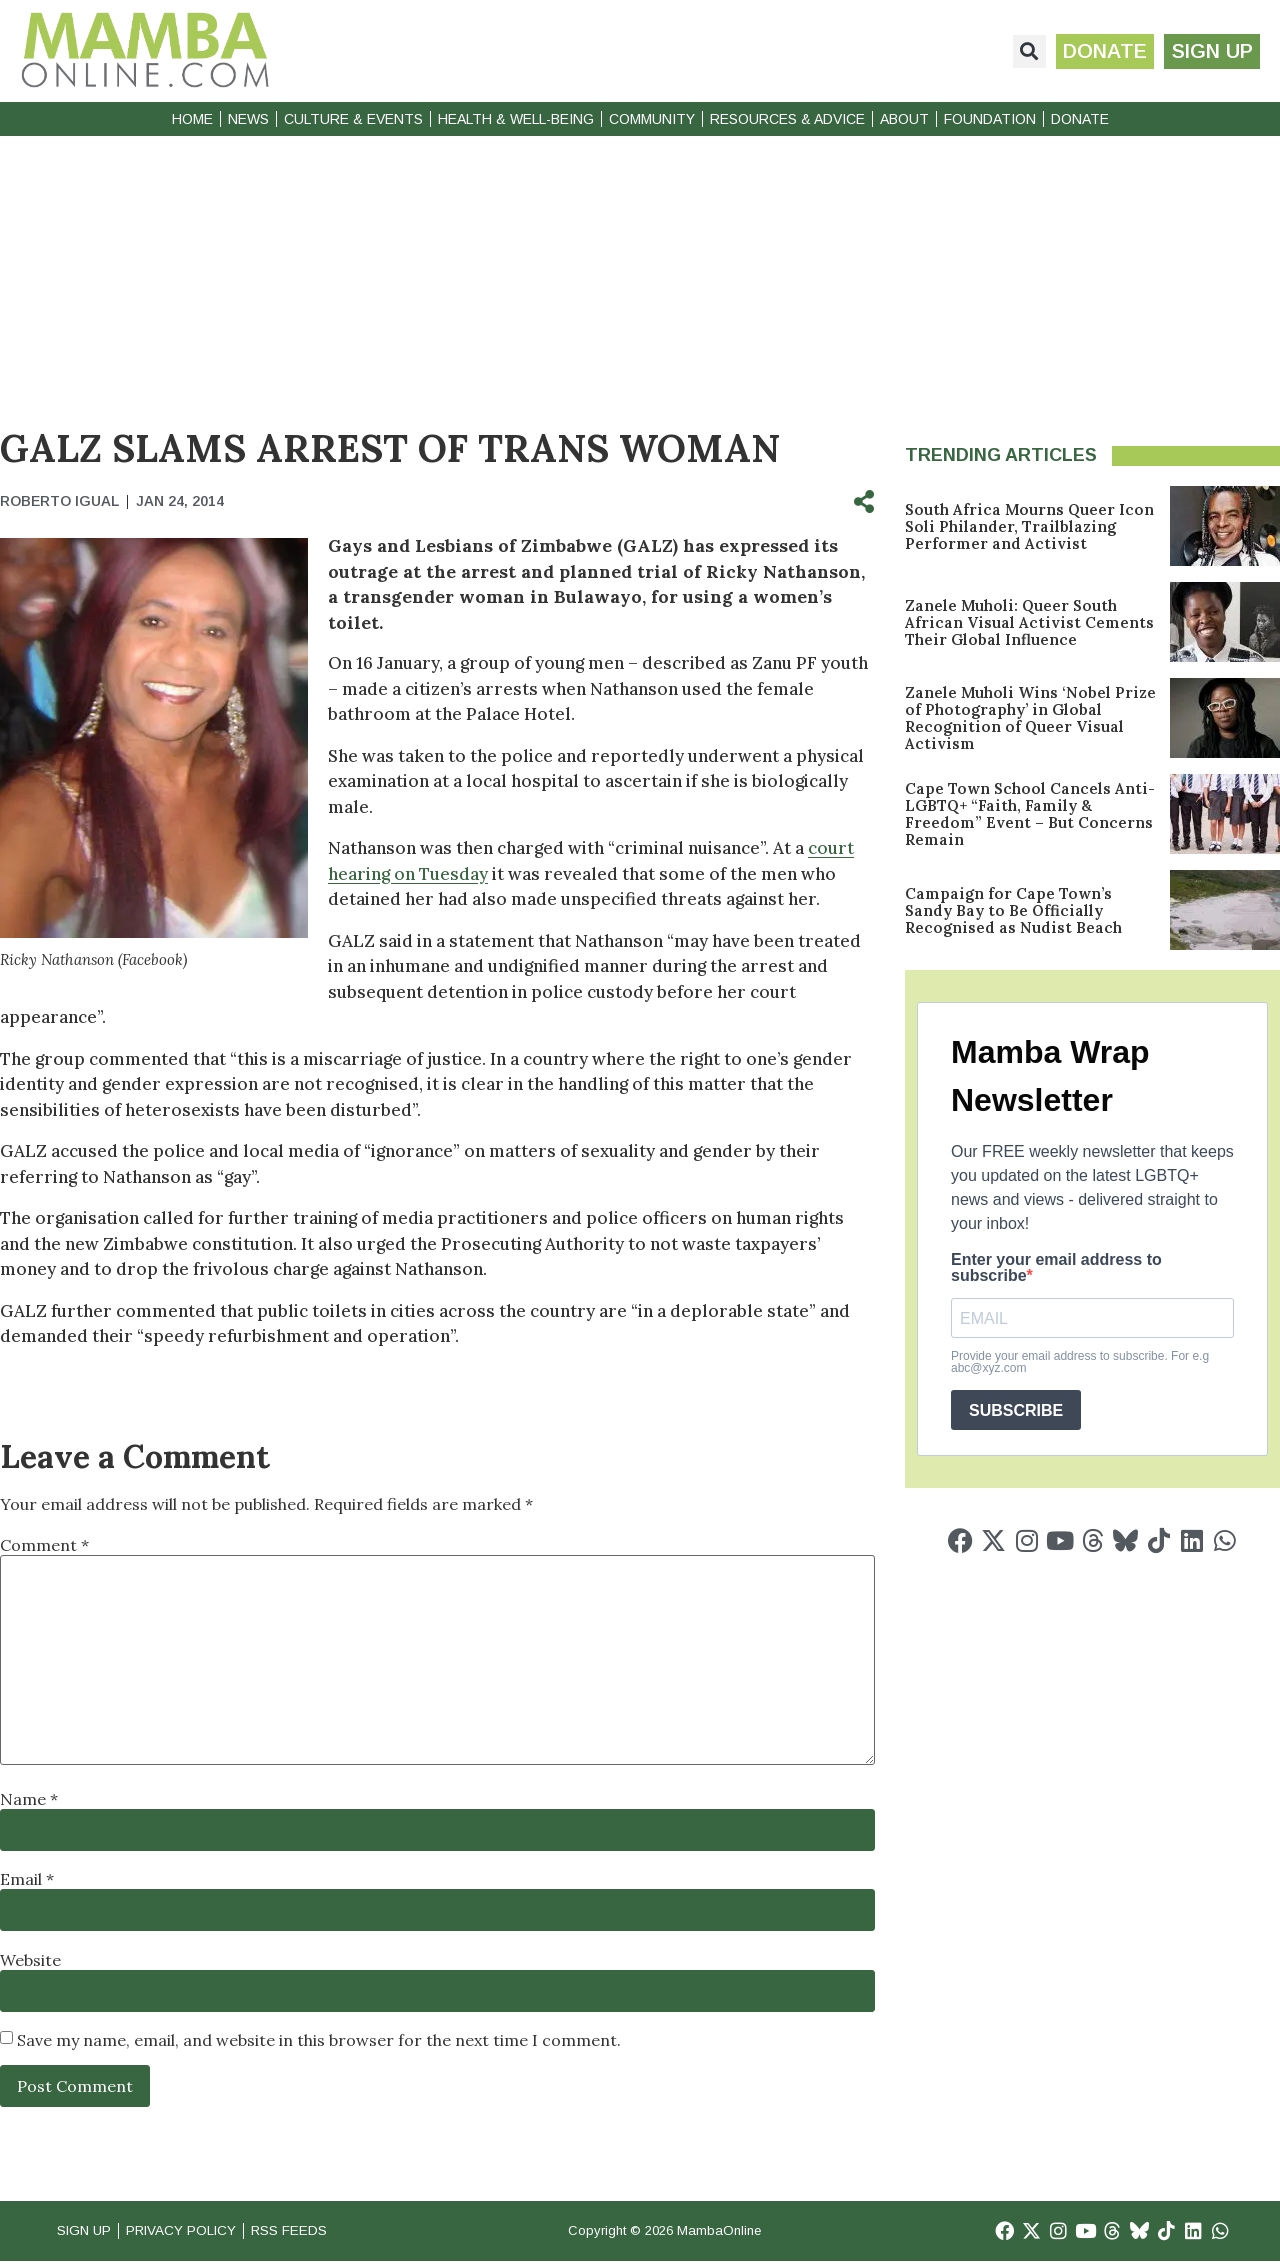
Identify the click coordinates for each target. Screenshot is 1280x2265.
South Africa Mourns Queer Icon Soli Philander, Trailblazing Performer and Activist (1029, 526)
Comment (44, 1545)
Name (29, 1799)
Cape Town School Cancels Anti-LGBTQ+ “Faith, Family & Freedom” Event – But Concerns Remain (1030, 814)
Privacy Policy (198, 2232)
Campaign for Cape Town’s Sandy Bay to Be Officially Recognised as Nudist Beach (1013, 910)
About (904, 119)
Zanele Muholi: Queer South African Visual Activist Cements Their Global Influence (1029, 622)
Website (30, 1960)
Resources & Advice (787, 119)
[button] (1018, 51)
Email (27, 1879)
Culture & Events (353, 119)
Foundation (990, 119)
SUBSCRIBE (1016, 1410)
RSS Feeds (321, 2232)
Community (652, 119)
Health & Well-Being (516, 119)
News (248, 119)
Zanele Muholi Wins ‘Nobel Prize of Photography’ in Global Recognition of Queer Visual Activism (1030, 718)
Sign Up (88, 2232)
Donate (1080, 119)
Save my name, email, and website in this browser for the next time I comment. (319, 2040)
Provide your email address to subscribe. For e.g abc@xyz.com (1080, 1362)
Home (192, 119)
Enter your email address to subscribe (1056, 1268)
